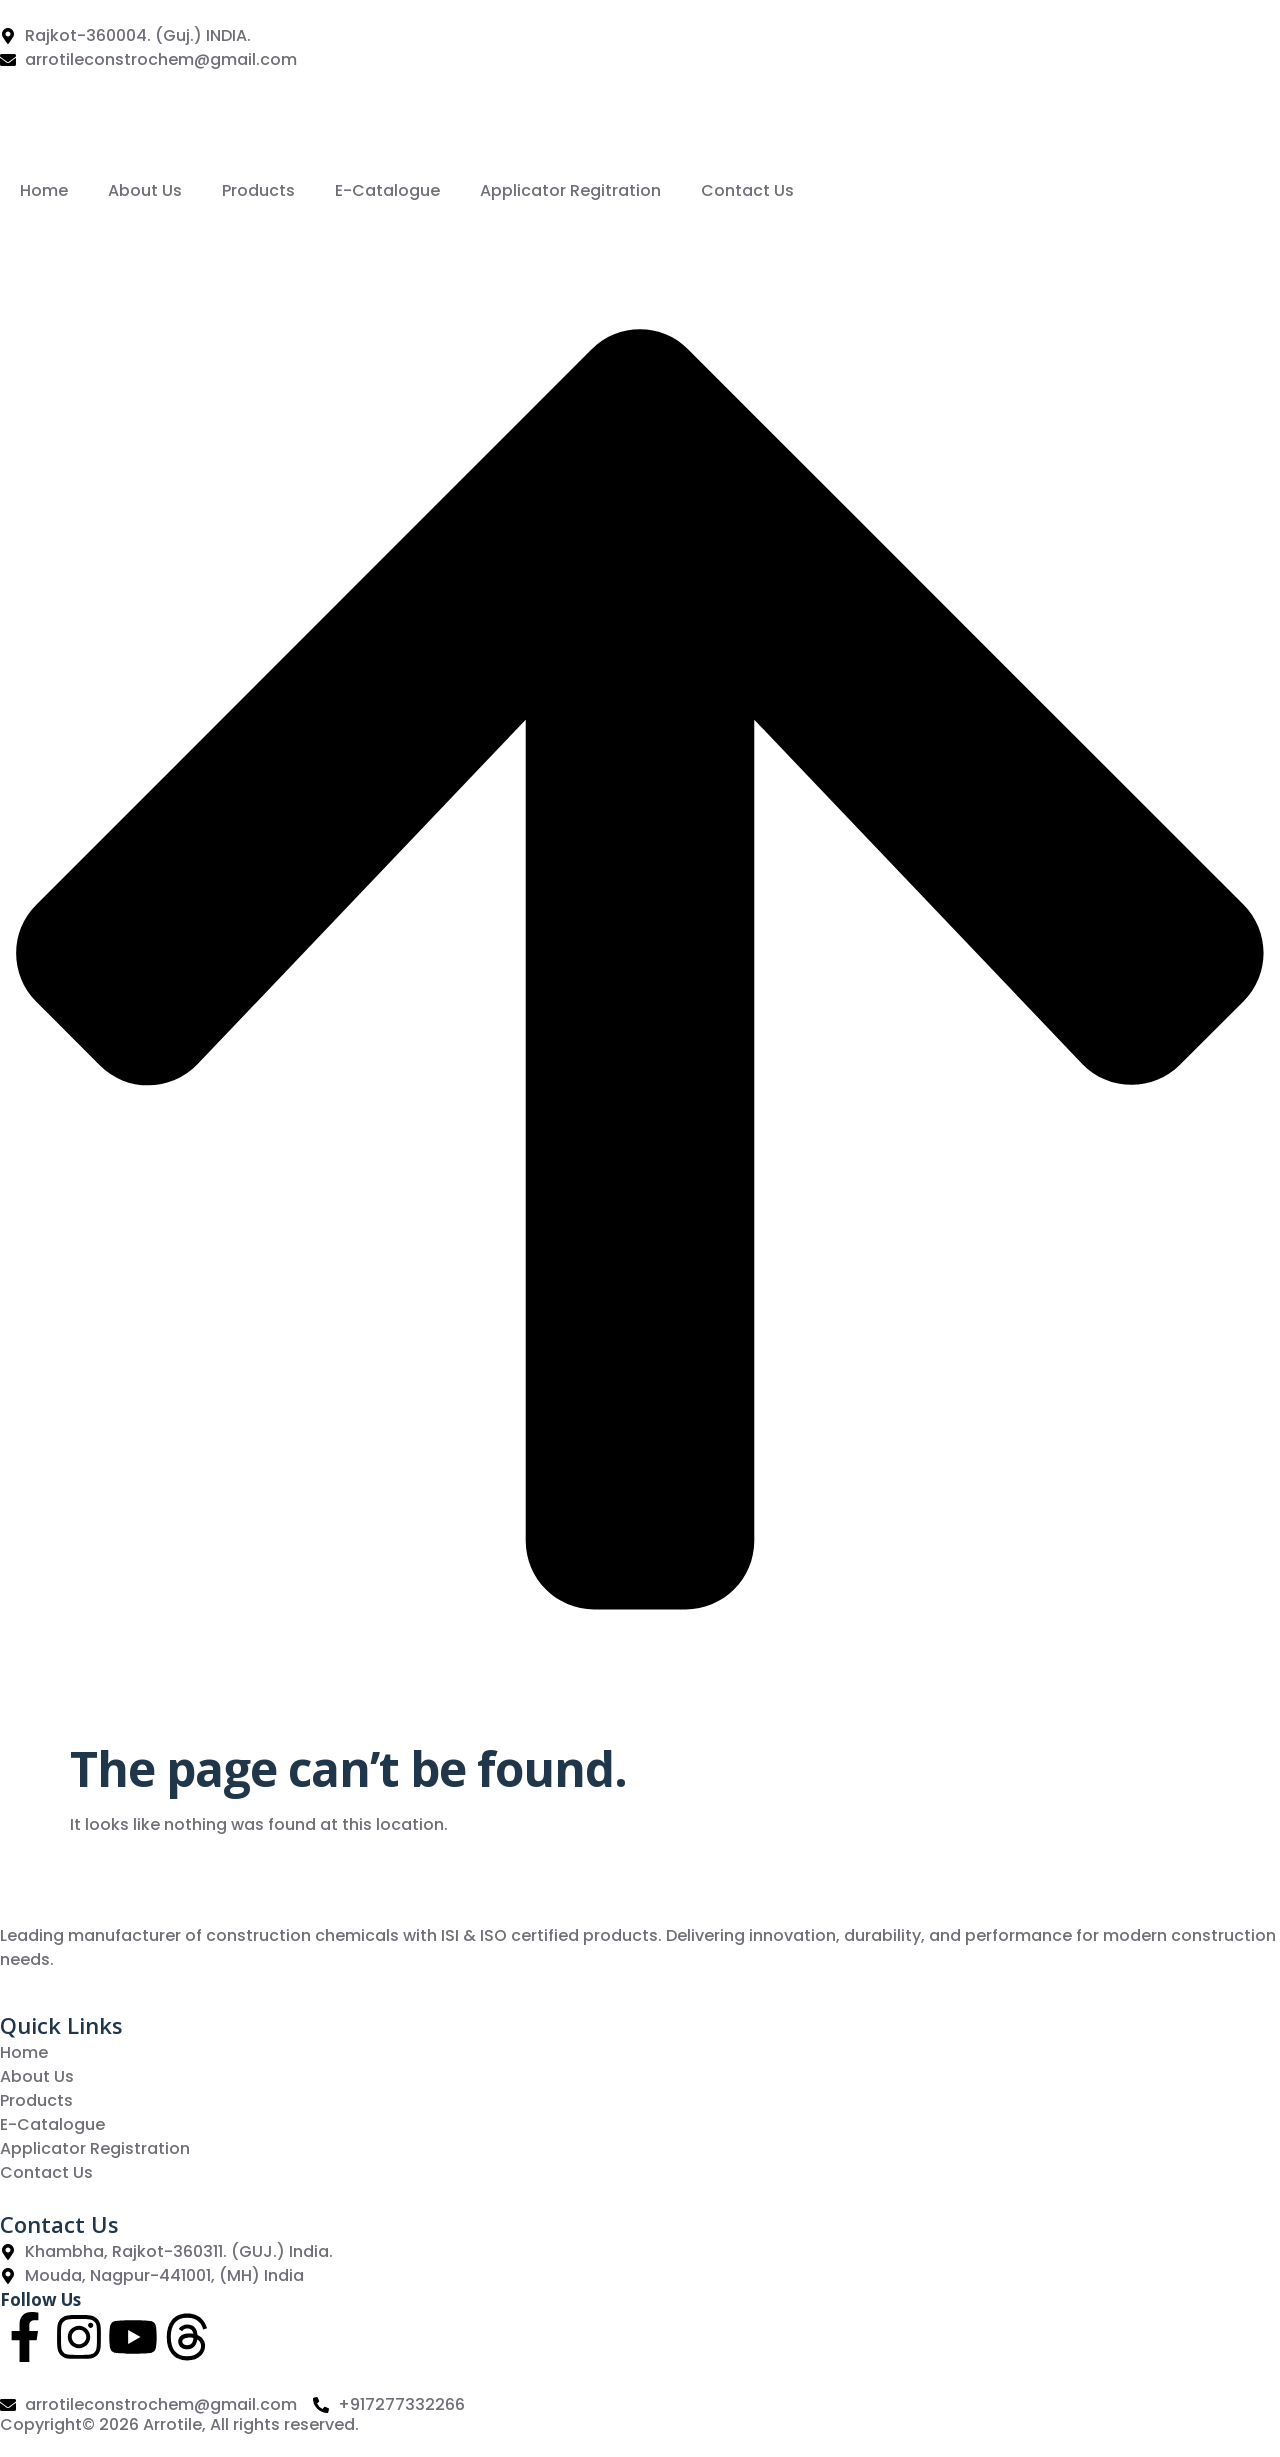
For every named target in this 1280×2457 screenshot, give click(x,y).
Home (44, 190)
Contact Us (747, 190)
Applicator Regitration (570, 190)
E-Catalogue (387, 190)
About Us (145, 190)
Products (258, 190)
